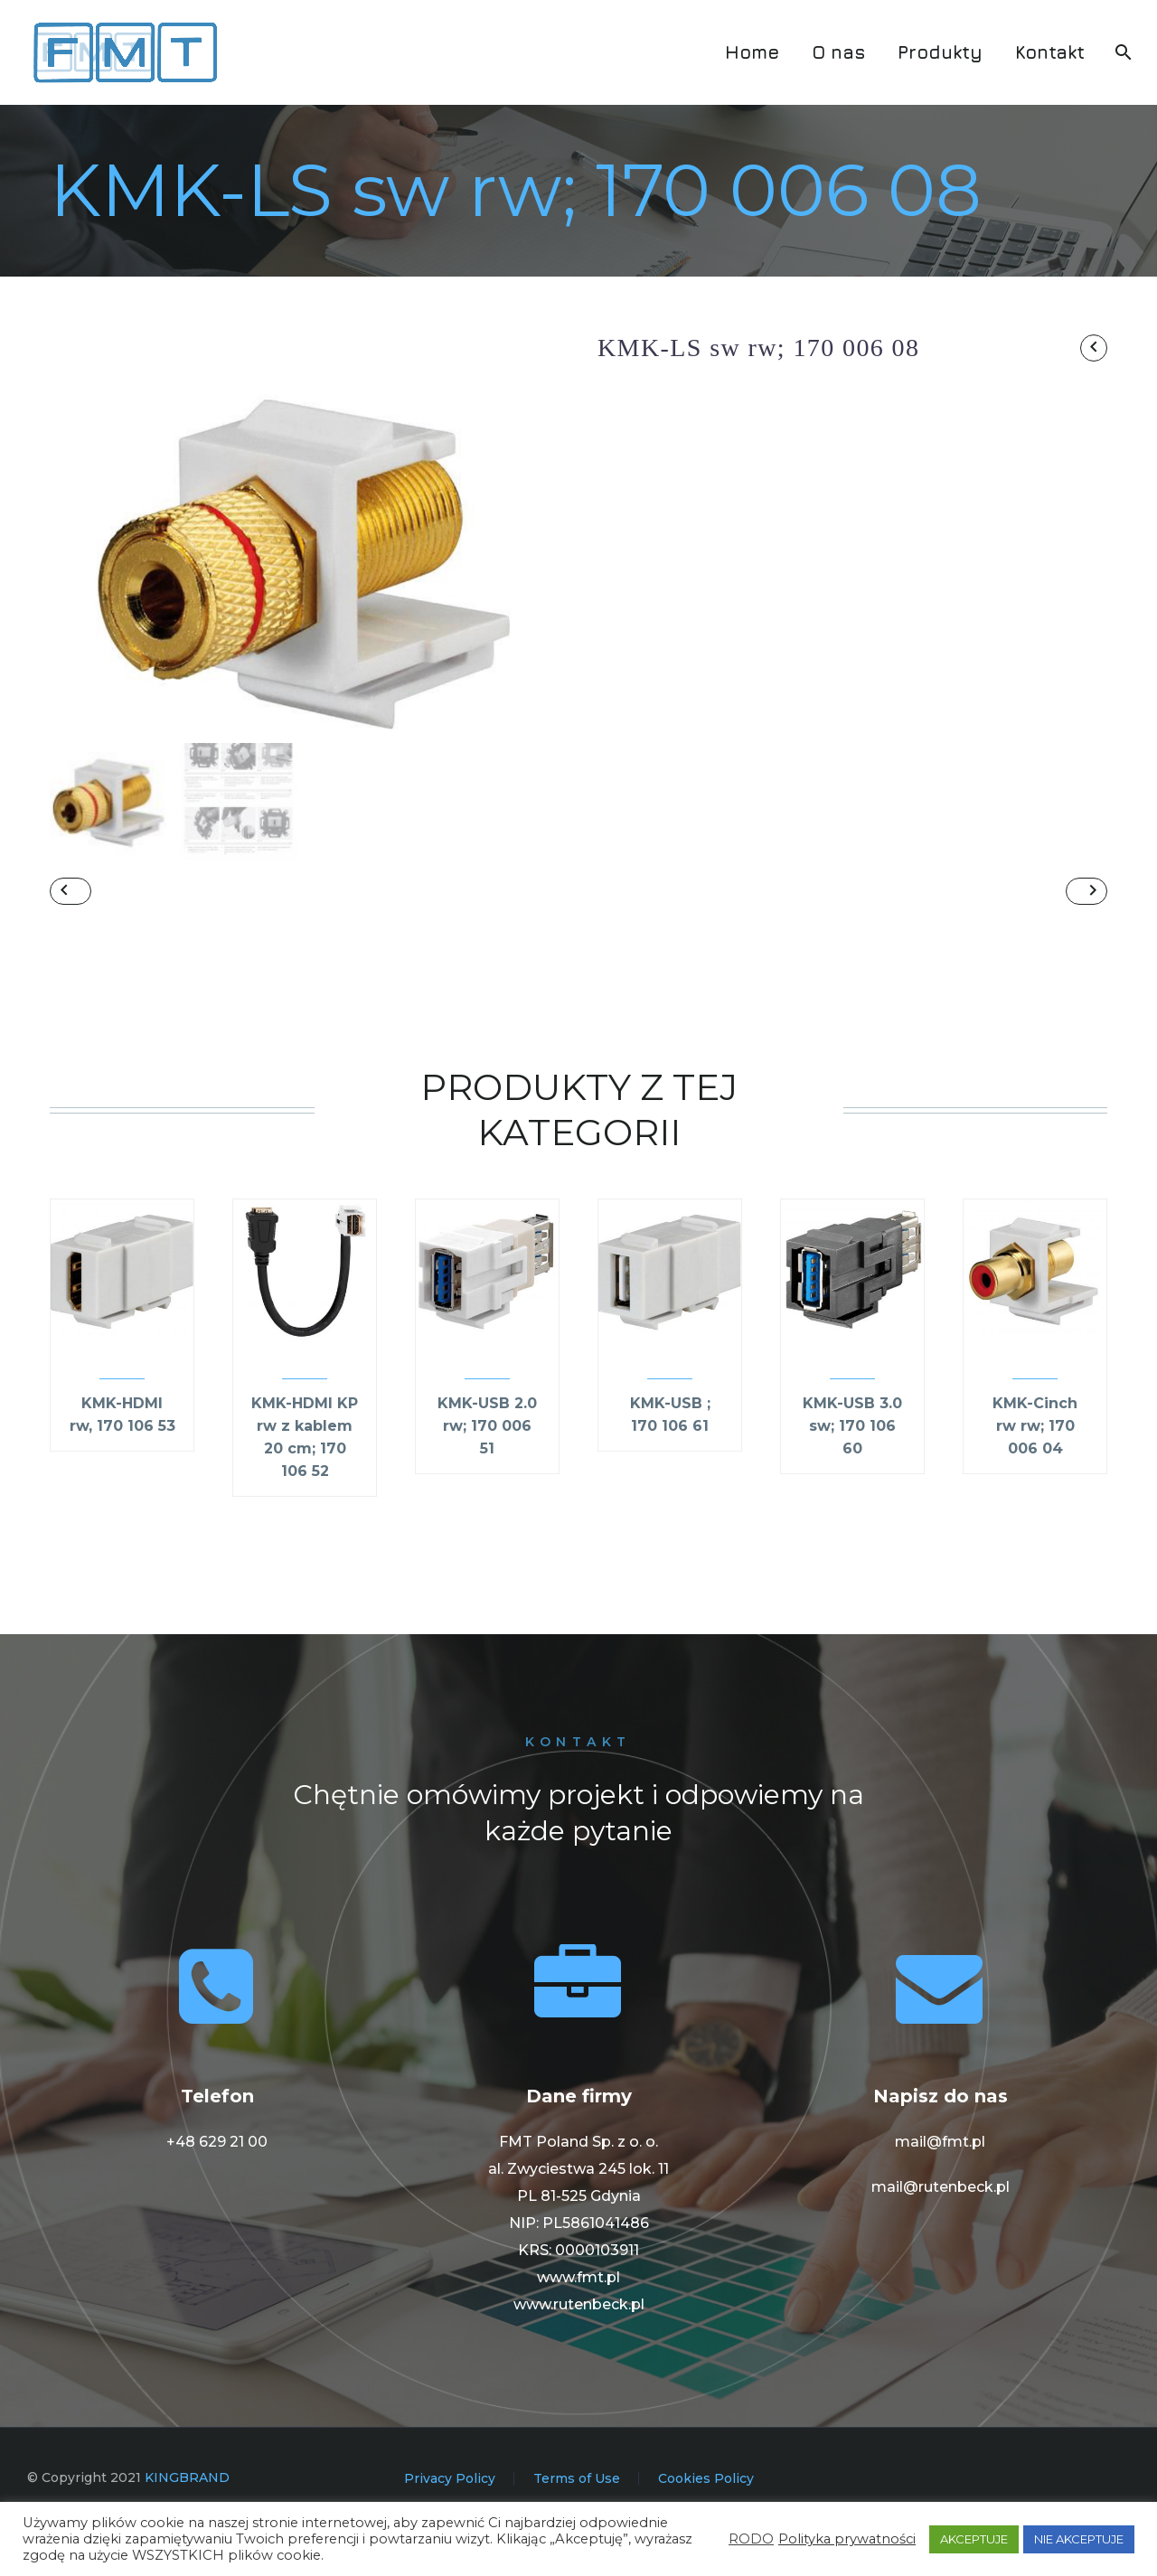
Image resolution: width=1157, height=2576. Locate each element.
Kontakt (1050, 52)
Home (752, 52)
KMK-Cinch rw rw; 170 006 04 (1034, 1474)
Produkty (940, 52)
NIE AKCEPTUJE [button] (1079, 2539)
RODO (751, 2539)
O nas (838, 52)
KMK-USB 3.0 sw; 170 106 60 (852, 1474)
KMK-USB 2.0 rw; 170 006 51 (487, 1474)
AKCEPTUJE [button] (974, 2539)
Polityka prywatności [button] (847, 2539)
